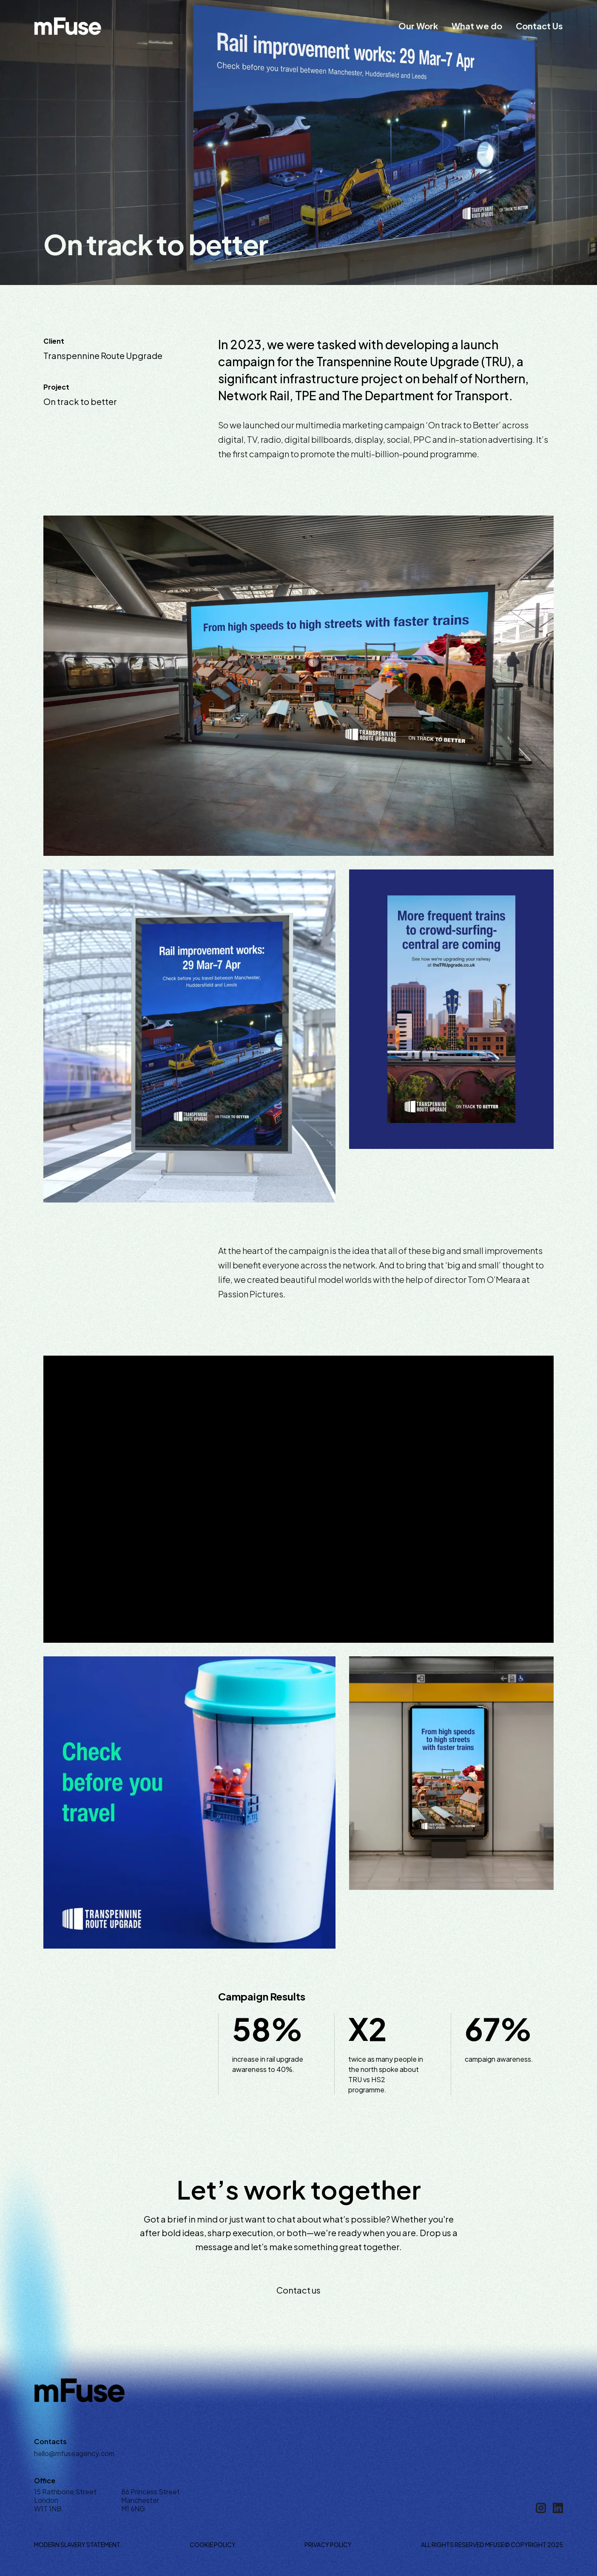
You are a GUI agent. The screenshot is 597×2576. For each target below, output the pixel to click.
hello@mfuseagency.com (74, 2453)
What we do (477, 25)
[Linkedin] (558, 2508)
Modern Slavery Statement (77, 2544)
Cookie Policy (213, 2544)
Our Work (418, 25)
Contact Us (539, 25)
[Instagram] (541, 2508)
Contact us (298, 2290)
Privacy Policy (328, 2544)
